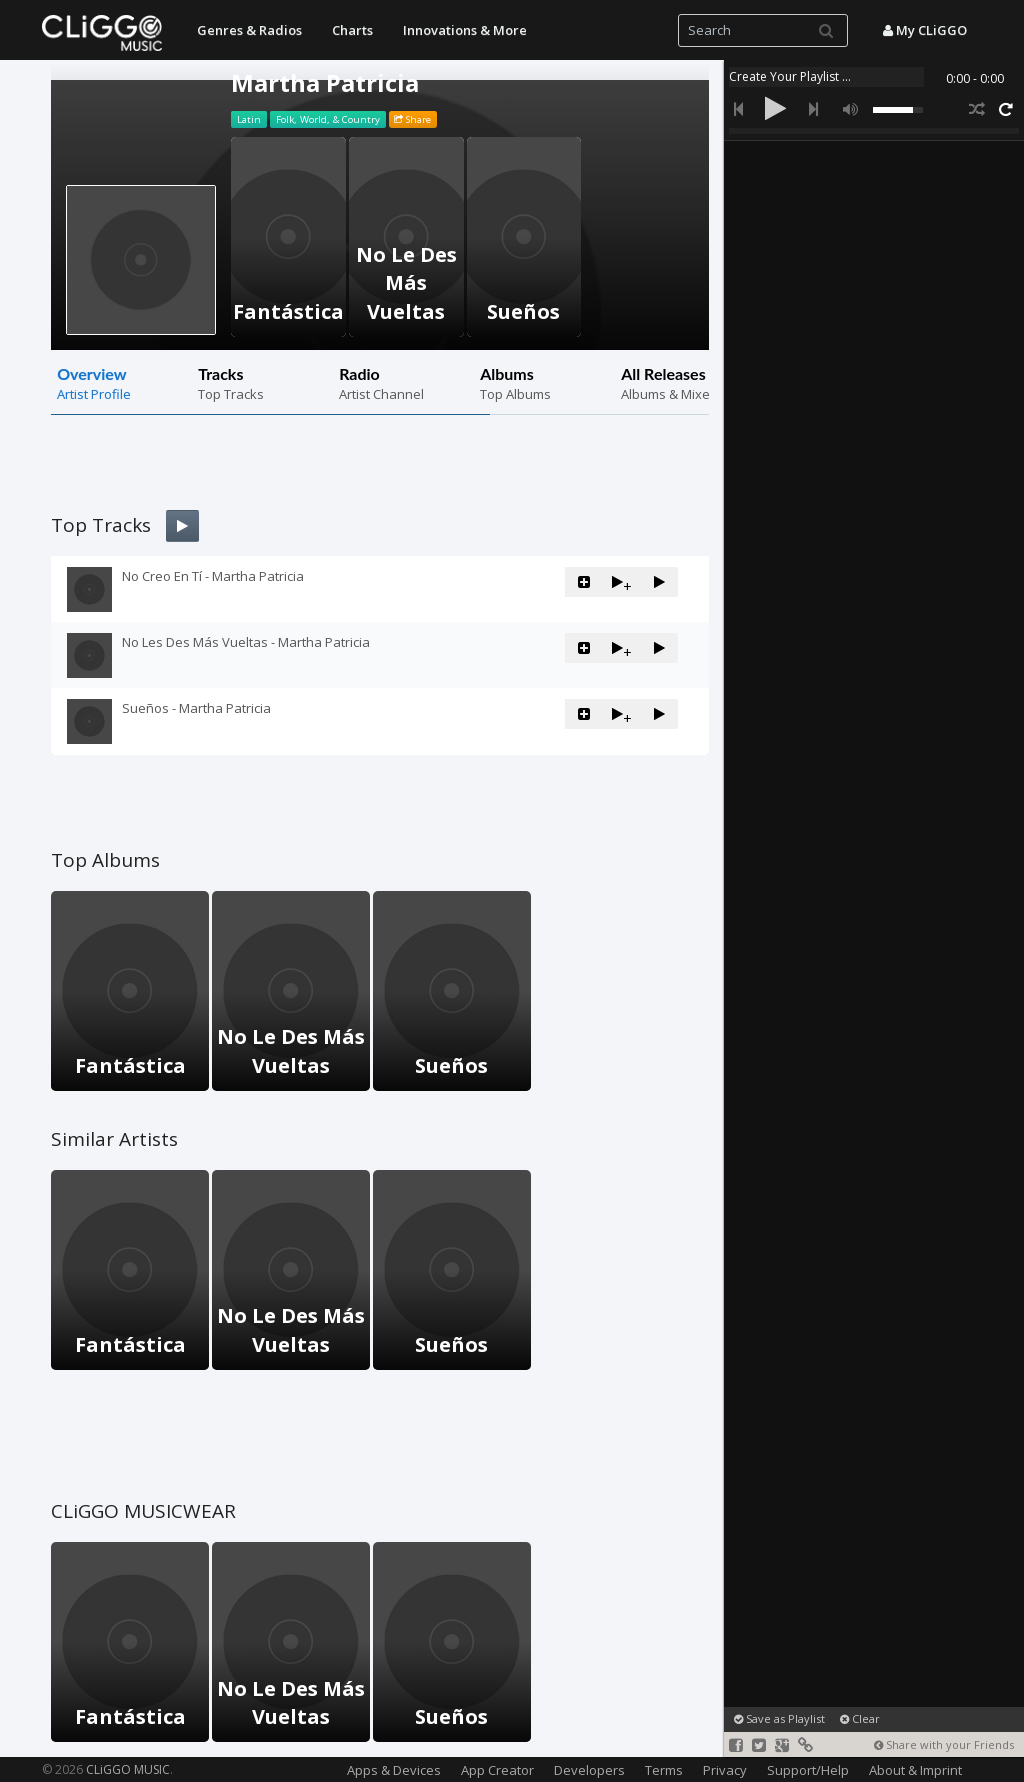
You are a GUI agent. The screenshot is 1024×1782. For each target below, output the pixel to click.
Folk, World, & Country (328, 119)
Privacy (725, 1770)
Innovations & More (465, 30)
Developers (589, 1770)
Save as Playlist (779, 1718)
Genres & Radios (249, 30)
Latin (249, 119)
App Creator (497, 1770)
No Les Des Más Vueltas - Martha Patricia (246, 642)
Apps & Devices (394, 1770)
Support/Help (808, 1770)
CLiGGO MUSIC (128, 1769)
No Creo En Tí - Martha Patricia (213, 576)
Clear (860, 1718)
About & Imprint (915, 1770)
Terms (664, 1770)
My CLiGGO (925, 30)
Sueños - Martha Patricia (196, 708)
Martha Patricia (325, 82)
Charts (352, 30)
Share (412, 119)
